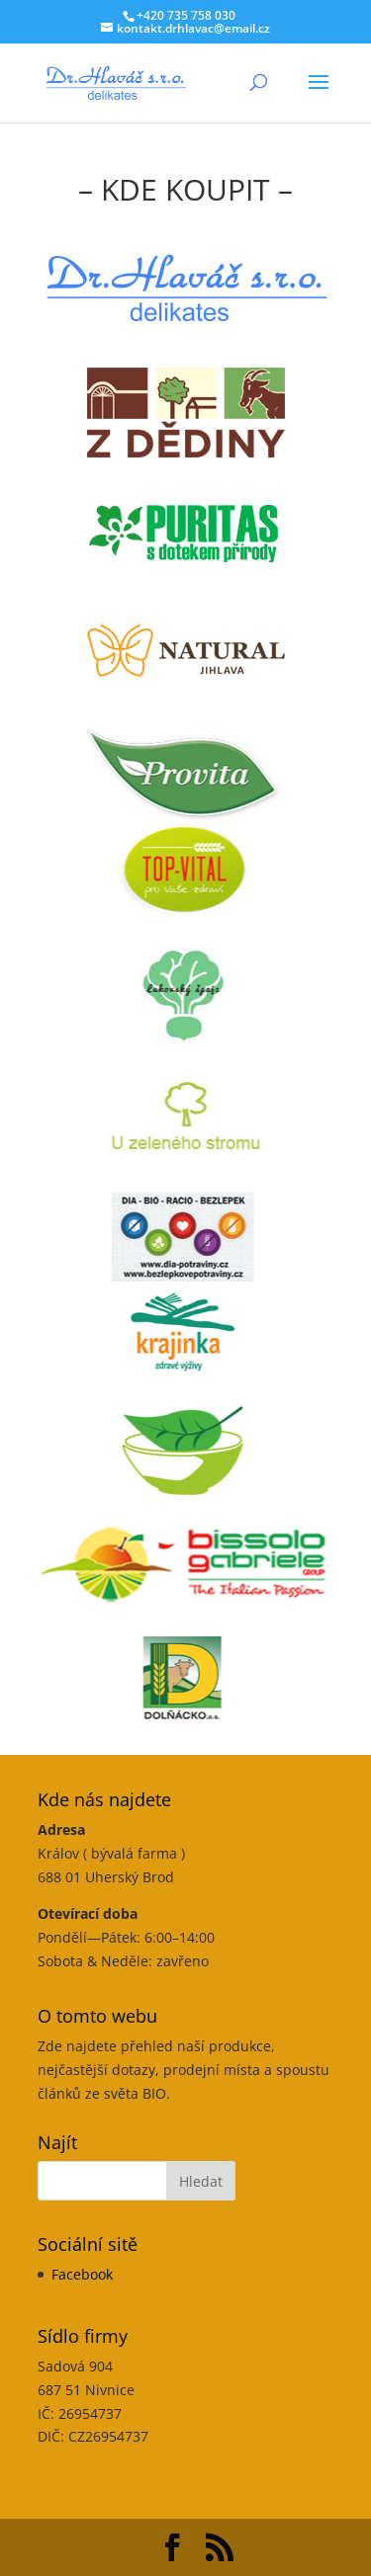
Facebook (82, 2274)
